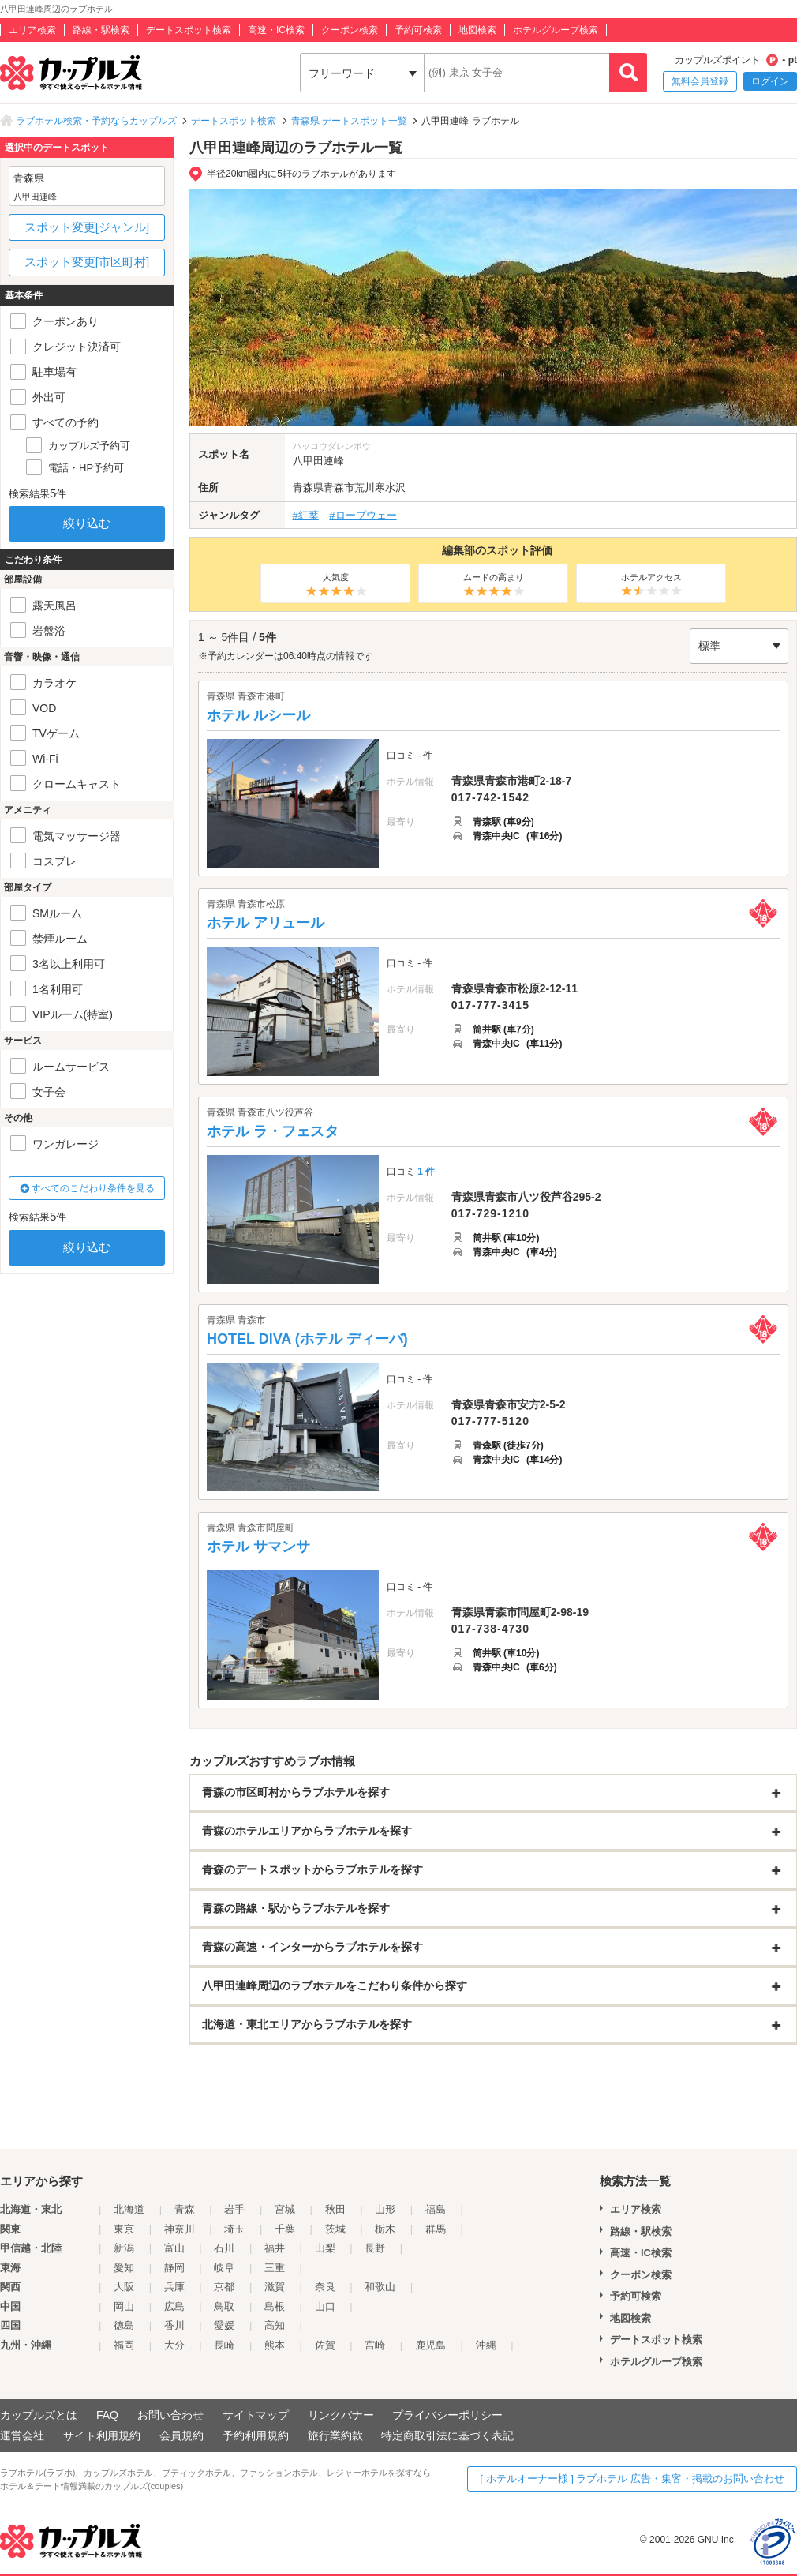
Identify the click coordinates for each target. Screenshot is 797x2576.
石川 (224, 2248)
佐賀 (325, 2345)
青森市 (339, 487)
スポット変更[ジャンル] (86, 227)
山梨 (325, 2248)
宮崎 (375, 2345)
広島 (174, 2306)
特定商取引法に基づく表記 (447, 2435)
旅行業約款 (335, 2435)
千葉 (285, 2229)
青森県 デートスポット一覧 (349, 120)
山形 (385, 2209)
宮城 (285, 2209)
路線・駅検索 (101, 30)
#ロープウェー (362, 515)
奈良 (325, 2287)
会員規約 (181, 2435)
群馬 (435, 2229)
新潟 (124, 2248)
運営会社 (22, 2435)
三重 (274, 2268)
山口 (325, 2306)
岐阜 (224, 2268)
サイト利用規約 (101, 2435)
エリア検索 (32, 30)
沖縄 (486, 2345)
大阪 (124, 2287)
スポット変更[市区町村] (86, 261)
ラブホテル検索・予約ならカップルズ (96, 120)
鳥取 (224, 2306)
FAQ (107, 2415)
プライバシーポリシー (447, 2415)
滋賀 (274, 2287)
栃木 (385, 2229)
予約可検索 (418, 30)
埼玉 (234, 2229)
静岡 (174, 2268)
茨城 (335, 2229)
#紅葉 (306, 515)
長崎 (224, 2345)
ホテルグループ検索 (555, 30)
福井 (274, 2248)
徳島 (124, 2325)
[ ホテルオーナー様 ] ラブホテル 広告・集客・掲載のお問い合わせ (632, 2478)
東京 (124, 2229)
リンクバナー (341, 2415)
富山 (174, 2248)
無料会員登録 (700, 81)
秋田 (335, 2209)
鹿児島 (430, 2345)
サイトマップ (256, 2415)
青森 (184, 2209)
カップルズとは (38, 2415)
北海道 (129, 2209)
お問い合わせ (170, 2415)
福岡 (124, 2345)
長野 (375, 2248)
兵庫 (174, 2287)
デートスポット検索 (188, 30)
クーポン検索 (349, 30)
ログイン (770, 81)
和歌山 (380, 2287)
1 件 (426, 1171)
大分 (174, 2345)
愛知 (124, 2268)
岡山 (124, 2306)
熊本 (274, 2345)
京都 (224, 2287)
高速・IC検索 (276, 30)
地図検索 (477, 30)
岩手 (234, 2209)
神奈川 (179, 2229)
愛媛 (224, 2325)
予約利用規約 (256, 2435)
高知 (274, 2325)
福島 (435, 2209)
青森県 (308, 487)
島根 (274, 2306)
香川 (174, 2325)
